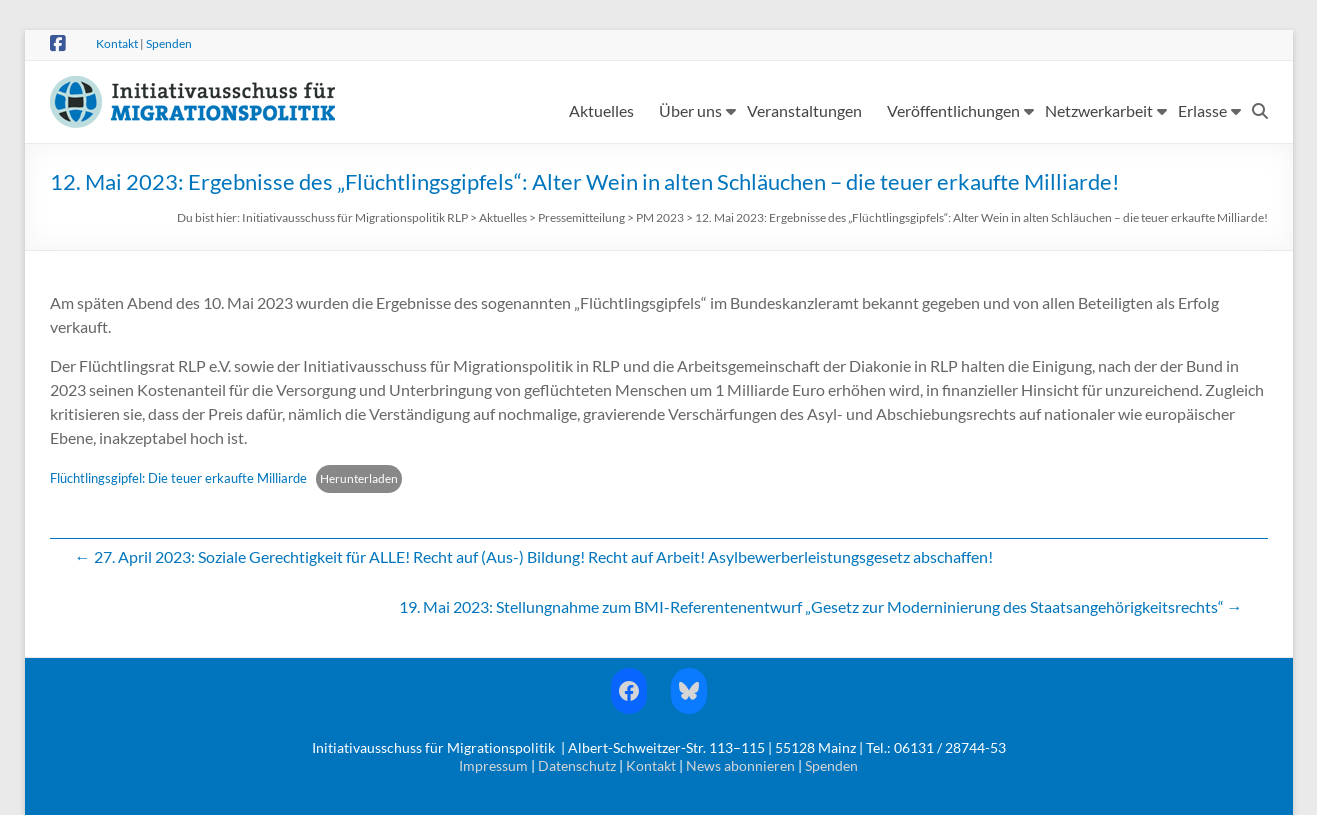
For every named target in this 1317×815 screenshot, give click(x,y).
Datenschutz (577, 765)
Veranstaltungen (804, 110)
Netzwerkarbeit (1099, 110)
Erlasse (1202, 110)
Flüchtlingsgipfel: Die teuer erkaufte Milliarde (178, 478)
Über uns (690, 110)
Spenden (169, 43)
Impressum (493, 765)
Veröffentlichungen (953, 110)
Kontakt (117, 43)
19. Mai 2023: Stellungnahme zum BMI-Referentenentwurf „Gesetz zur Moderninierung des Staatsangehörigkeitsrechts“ (821, 606)
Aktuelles (601, 110)
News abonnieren (740, 765)
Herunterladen (359, 478)
